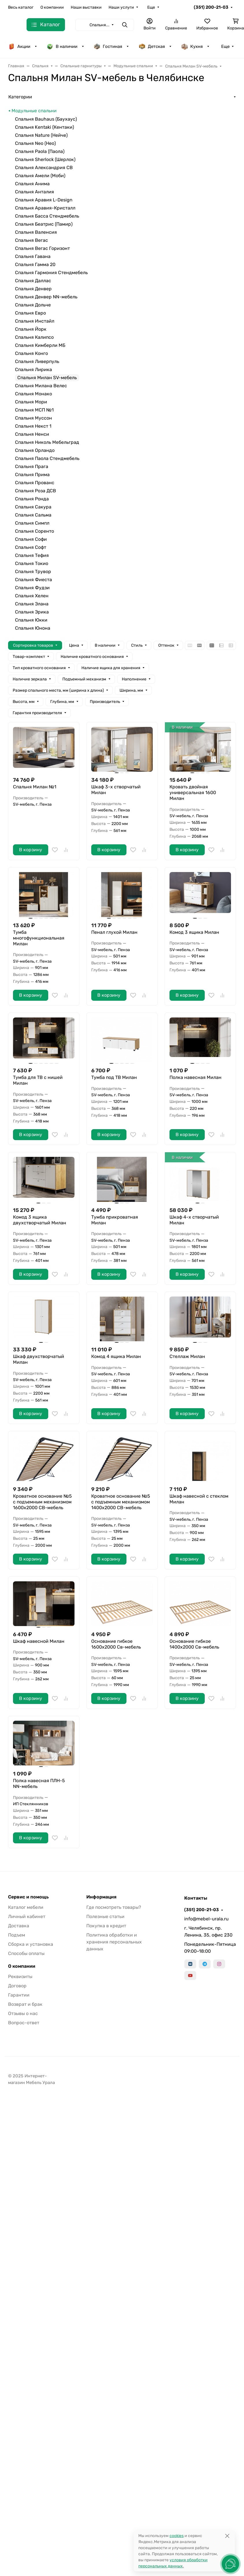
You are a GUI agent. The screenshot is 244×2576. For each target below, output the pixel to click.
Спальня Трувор (33, 571)
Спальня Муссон (33, 418)
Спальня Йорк (30, 329)
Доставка (18, 1925)
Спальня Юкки (31, 620)
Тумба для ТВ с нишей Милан (38, 1080)
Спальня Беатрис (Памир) (43, 224)
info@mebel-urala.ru (206, 1919)
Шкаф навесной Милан (38, 1641)
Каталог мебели (25, 1907)
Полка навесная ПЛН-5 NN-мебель (39, 1783)
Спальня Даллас (33, 280)
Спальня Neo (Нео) (35, 143)
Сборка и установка (30, 1944)
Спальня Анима (32, 183)
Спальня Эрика (32, 612)
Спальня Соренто (34, 531)
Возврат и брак (25, 2004)
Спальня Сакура (33, 507)
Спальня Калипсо (34, 337)
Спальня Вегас (31, 240)
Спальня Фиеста (33, 579)
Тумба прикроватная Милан (114, 1220)
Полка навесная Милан (195, 1077)
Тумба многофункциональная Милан (38, 937)
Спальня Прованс (34, 482)
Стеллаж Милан (187, 1356)
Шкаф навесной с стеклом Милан (199, 1499)
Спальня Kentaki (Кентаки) (44, 127)
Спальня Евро (30, 313)
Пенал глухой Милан (114, 932)
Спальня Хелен (32, 595)
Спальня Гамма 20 (35, 264)
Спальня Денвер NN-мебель (46, 297)
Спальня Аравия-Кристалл (45, 208)
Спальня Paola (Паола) (39, 151)
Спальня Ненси (32, 434)
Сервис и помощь (28, 1897)
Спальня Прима (32, 474)
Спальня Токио (31, 563)
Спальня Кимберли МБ (40, 345)
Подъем (16, 1935)
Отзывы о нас (23, 2013)
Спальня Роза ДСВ (35, 490)
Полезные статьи (105, 1916)
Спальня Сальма (33, 515)
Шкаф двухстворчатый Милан (38, 1359)
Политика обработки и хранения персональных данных (114, 1942)
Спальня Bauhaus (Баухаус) (46, 119)
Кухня (192, 46)
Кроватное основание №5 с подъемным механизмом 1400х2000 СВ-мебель (120, 1501)
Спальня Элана (32, 604)
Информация (101, 1897)
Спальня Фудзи (32, 587)
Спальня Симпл (32, 523)
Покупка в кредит (106, 1925)
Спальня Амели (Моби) (40, 175)
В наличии (61, 46)
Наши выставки (86, 7)
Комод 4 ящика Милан (116, 1356)
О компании (52, 7)
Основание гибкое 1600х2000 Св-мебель (116, 1644)
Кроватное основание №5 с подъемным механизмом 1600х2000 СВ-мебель (42, 1501)
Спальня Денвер (33, 288)
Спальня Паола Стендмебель (47, 458)
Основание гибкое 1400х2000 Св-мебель (194, 1644)
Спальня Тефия (32, 555)
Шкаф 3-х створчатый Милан (116, 789)
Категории (20, 97)
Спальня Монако (33, 393)
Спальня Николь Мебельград (47, 442)
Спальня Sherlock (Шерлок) (45, 159)
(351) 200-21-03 (211, 7)
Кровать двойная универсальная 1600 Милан (193, 792)
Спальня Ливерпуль (37, 361)
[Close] (227, 2536)
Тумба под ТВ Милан (114, 1077)
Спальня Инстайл (34, 321)
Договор (17, 1985)
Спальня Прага (31, 466)
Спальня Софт (30, 547)
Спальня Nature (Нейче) (41, 135)
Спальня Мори (31, 402)
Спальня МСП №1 (34, 410)
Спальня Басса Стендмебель (47, 216)
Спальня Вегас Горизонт (42, 248)
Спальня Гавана (33, 256)
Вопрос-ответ (23, 2022)
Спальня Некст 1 (33, 426)
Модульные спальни (34, 110)
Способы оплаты (26, 1953)
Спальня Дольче (33, 305)
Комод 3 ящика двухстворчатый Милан (39, 1220)
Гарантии (18, 1995)
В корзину (30, 849)
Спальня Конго (31, 353)
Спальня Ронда (32, 499)
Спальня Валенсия (36, 232)
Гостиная (108, 46)
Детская (152, 46)
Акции (19, 46)
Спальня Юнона (32, 628)
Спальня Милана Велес (41, 385)
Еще (151, 7)
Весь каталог (20, 7)
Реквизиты (20, 1976)
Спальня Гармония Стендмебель (51, 272)
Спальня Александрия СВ (44, 167)
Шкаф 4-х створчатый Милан (194, 1220)
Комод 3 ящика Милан (194, 932)
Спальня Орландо (35, 450)
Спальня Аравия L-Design (43, 200)
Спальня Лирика (33, 369)
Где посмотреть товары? (113, 1907)
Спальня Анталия (34, 191)
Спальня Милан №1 (34, 787)
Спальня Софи (31, 539)
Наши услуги (121, 7)
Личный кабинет (26, 1916)
